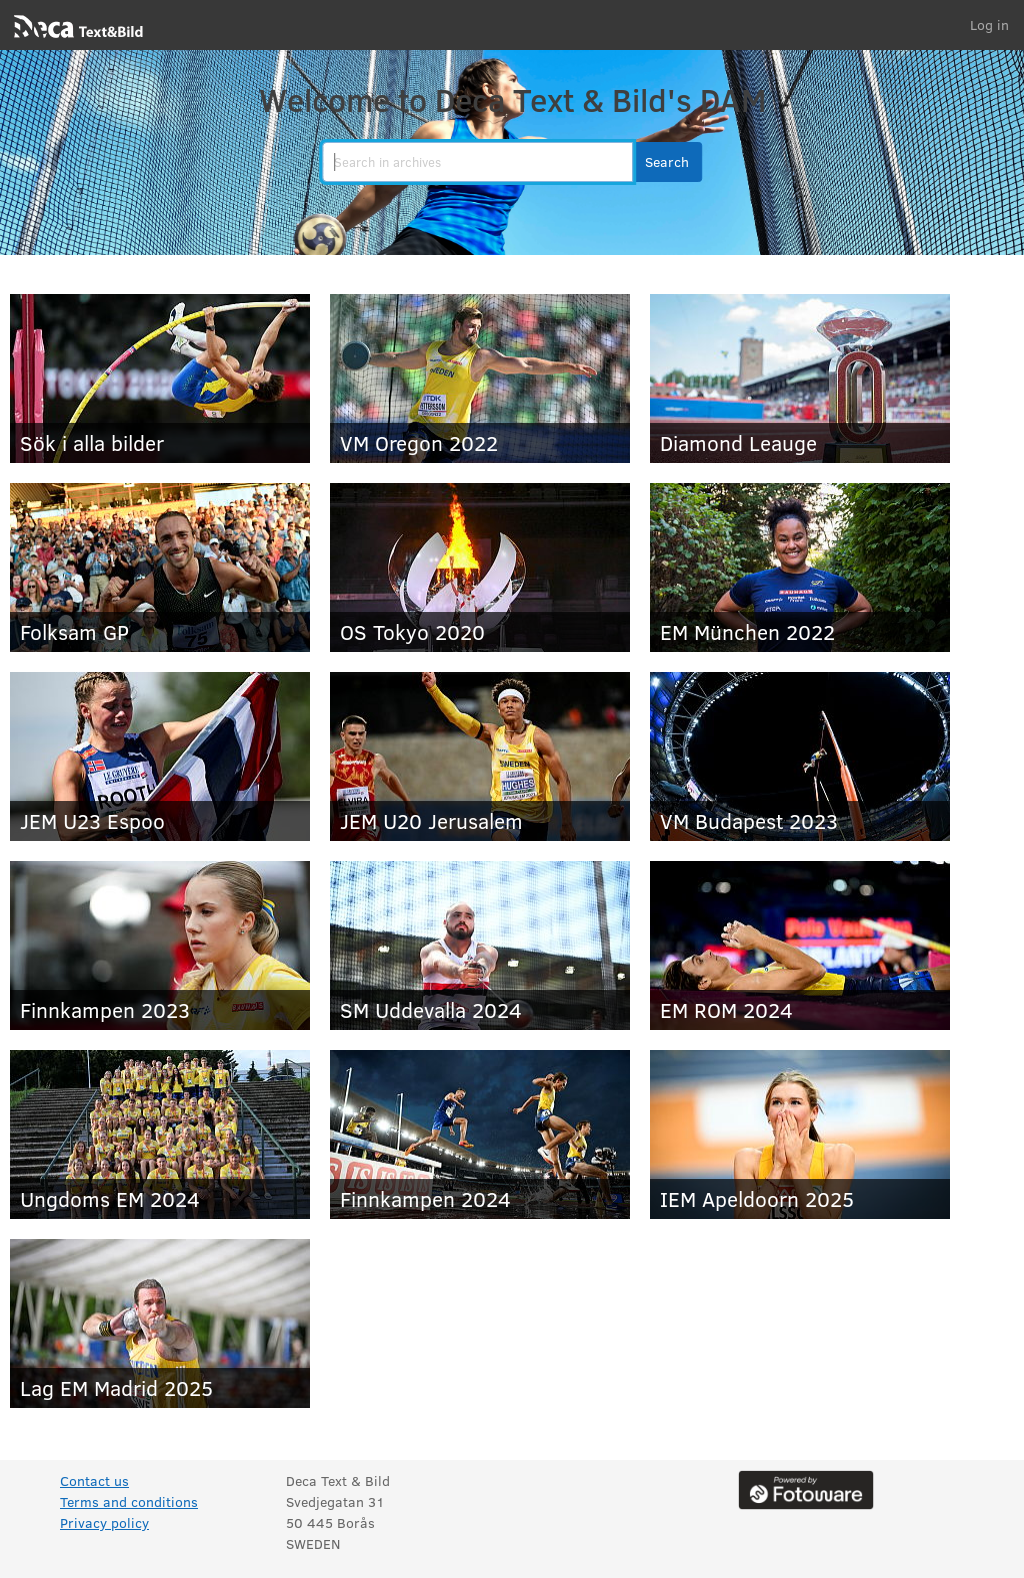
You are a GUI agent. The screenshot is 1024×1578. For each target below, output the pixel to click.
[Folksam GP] (160, 567)
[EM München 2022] (800, 567)
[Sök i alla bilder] (160, 378)
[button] (667, 162)
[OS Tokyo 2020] (480, 567)
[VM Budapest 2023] (800, 756)
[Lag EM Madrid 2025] (160, 1323)
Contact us (94, 1480)
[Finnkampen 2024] (480, 1134)
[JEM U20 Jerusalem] (480, 756)
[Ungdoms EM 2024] (160, 1134)
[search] (477, 162)
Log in (989, 24)
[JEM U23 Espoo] (160, 756)
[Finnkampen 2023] (160, 945)
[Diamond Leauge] (800, 378)
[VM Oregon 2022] (480, 378)
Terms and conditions (129, 1501)
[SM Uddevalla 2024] (480, 945)
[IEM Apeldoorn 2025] (800, 1134)
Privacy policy (104, 1522)
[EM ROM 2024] (800, 945)
